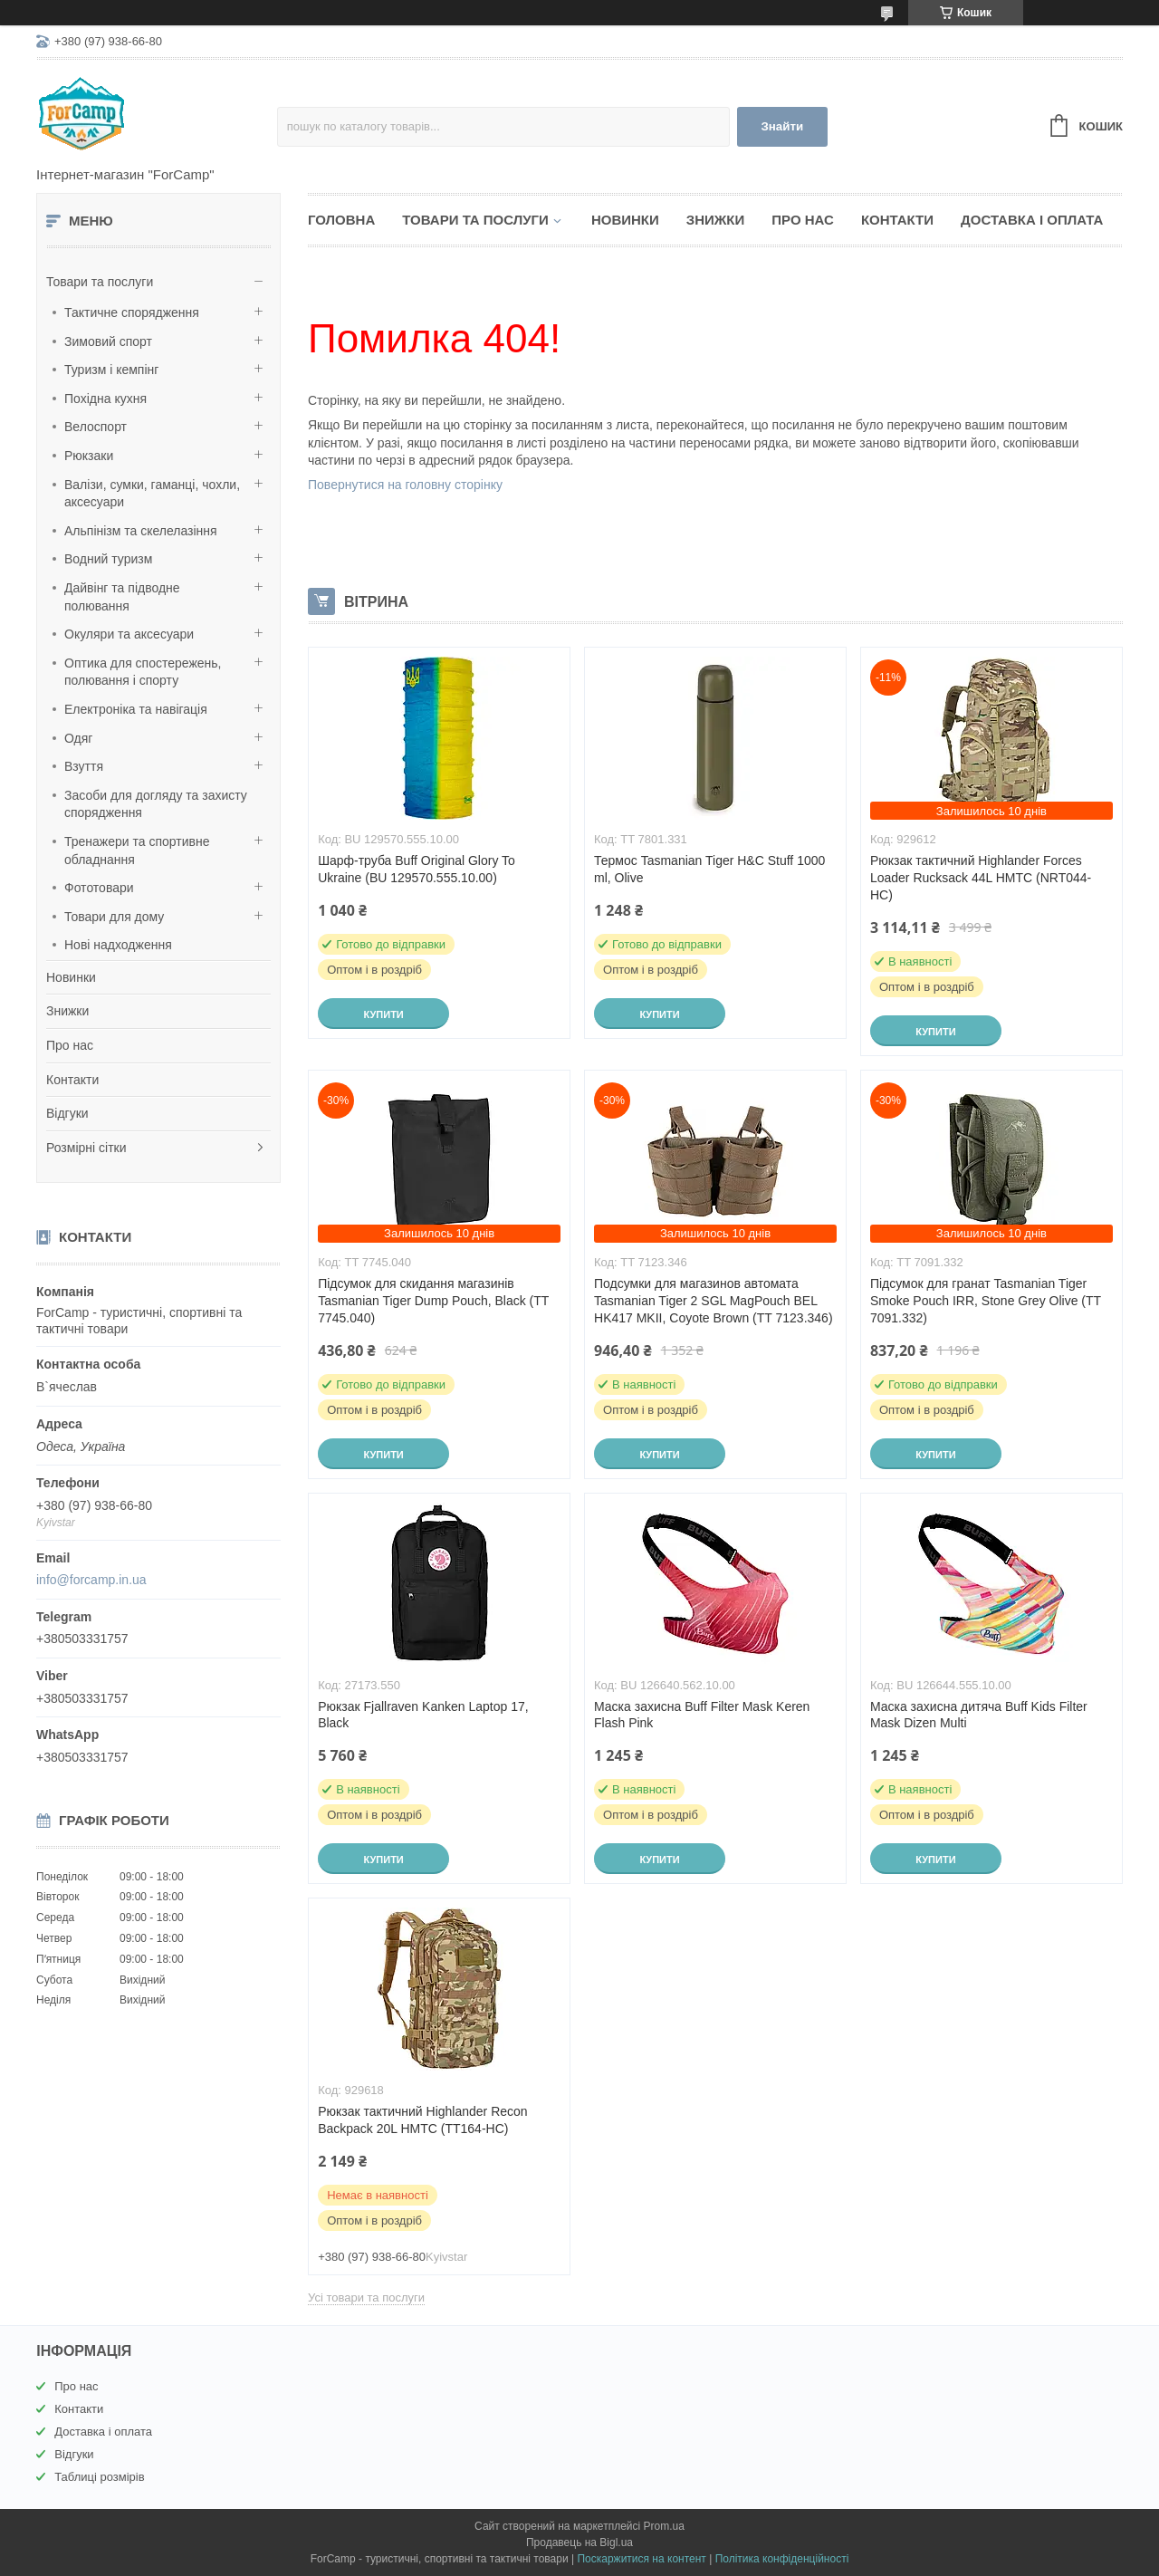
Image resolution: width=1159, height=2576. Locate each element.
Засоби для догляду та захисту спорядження (155, 804)
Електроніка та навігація (135, 709)
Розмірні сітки (86, 1147)
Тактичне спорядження (131, 312)
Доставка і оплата (1032, 219)
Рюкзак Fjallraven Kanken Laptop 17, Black (423, 1715)
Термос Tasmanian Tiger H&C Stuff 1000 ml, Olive (709, 869)
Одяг (78, 738)
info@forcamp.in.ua (91, 1579)
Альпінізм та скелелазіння (140, 531)
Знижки (67, 1011)
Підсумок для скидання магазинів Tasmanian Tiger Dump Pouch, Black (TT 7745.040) (433, 1300)
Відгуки (67, 1113)
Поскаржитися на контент (641, 2558)
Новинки (71, 977)
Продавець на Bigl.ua (579, 2542)
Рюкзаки (88, 455)
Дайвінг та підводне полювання (122, 597)
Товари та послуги (99, 281)
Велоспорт (95, 426)
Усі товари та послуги (366, 2297)
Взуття (83, 766)
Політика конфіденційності (782, 2558)
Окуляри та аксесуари (129, 634)
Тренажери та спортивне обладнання (136, 850)
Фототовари (99, 887)
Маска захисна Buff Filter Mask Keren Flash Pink (701, 1715)
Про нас (69, 1045)
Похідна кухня (105, 398)
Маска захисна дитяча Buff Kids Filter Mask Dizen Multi (978, 1715)
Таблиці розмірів (99, 2477)
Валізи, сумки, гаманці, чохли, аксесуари (152, 493)
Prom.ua (664, 2526)
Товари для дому (114, 916)
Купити (383, 1014)
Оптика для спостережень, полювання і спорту (143, 672)
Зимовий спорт (108, 341)
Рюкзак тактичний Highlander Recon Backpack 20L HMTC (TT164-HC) (423, 2120)
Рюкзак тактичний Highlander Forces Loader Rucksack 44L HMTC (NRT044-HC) (980, 877)
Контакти (72, 1079)
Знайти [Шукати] (782, 126)
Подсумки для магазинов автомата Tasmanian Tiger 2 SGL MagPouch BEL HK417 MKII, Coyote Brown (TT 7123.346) (713, 1300)
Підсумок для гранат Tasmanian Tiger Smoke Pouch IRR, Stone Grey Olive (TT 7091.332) (985, 1300)
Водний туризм (108, 559)
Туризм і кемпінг (111, 369)
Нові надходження (118, 944)
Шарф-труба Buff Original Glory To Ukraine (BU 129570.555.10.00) (416, 869)
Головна (341, 219)
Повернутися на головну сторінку (405, 484)
